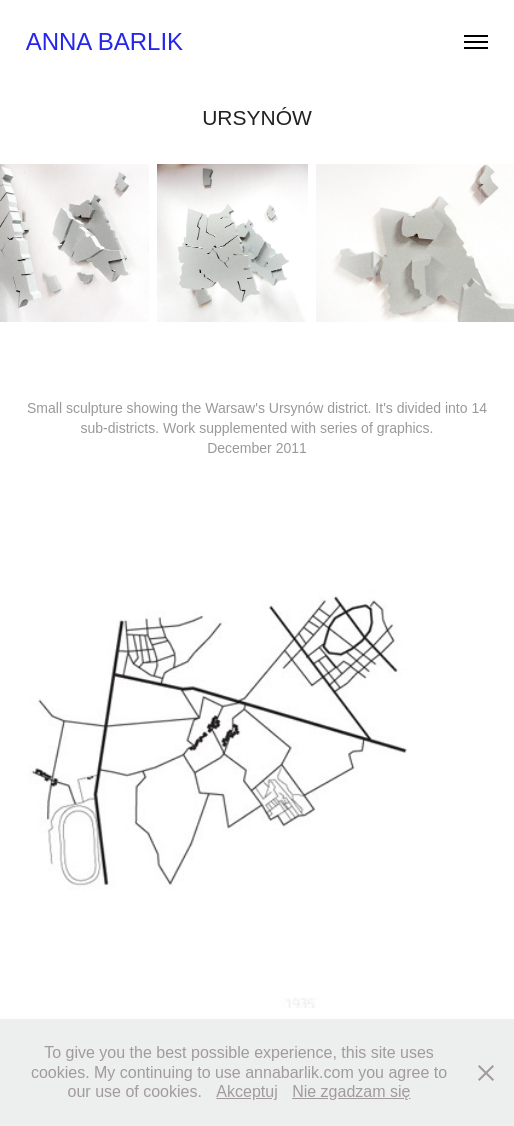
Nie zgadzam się (351, 1091)
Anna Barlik (104, 41)
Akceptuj (246, 1091)
